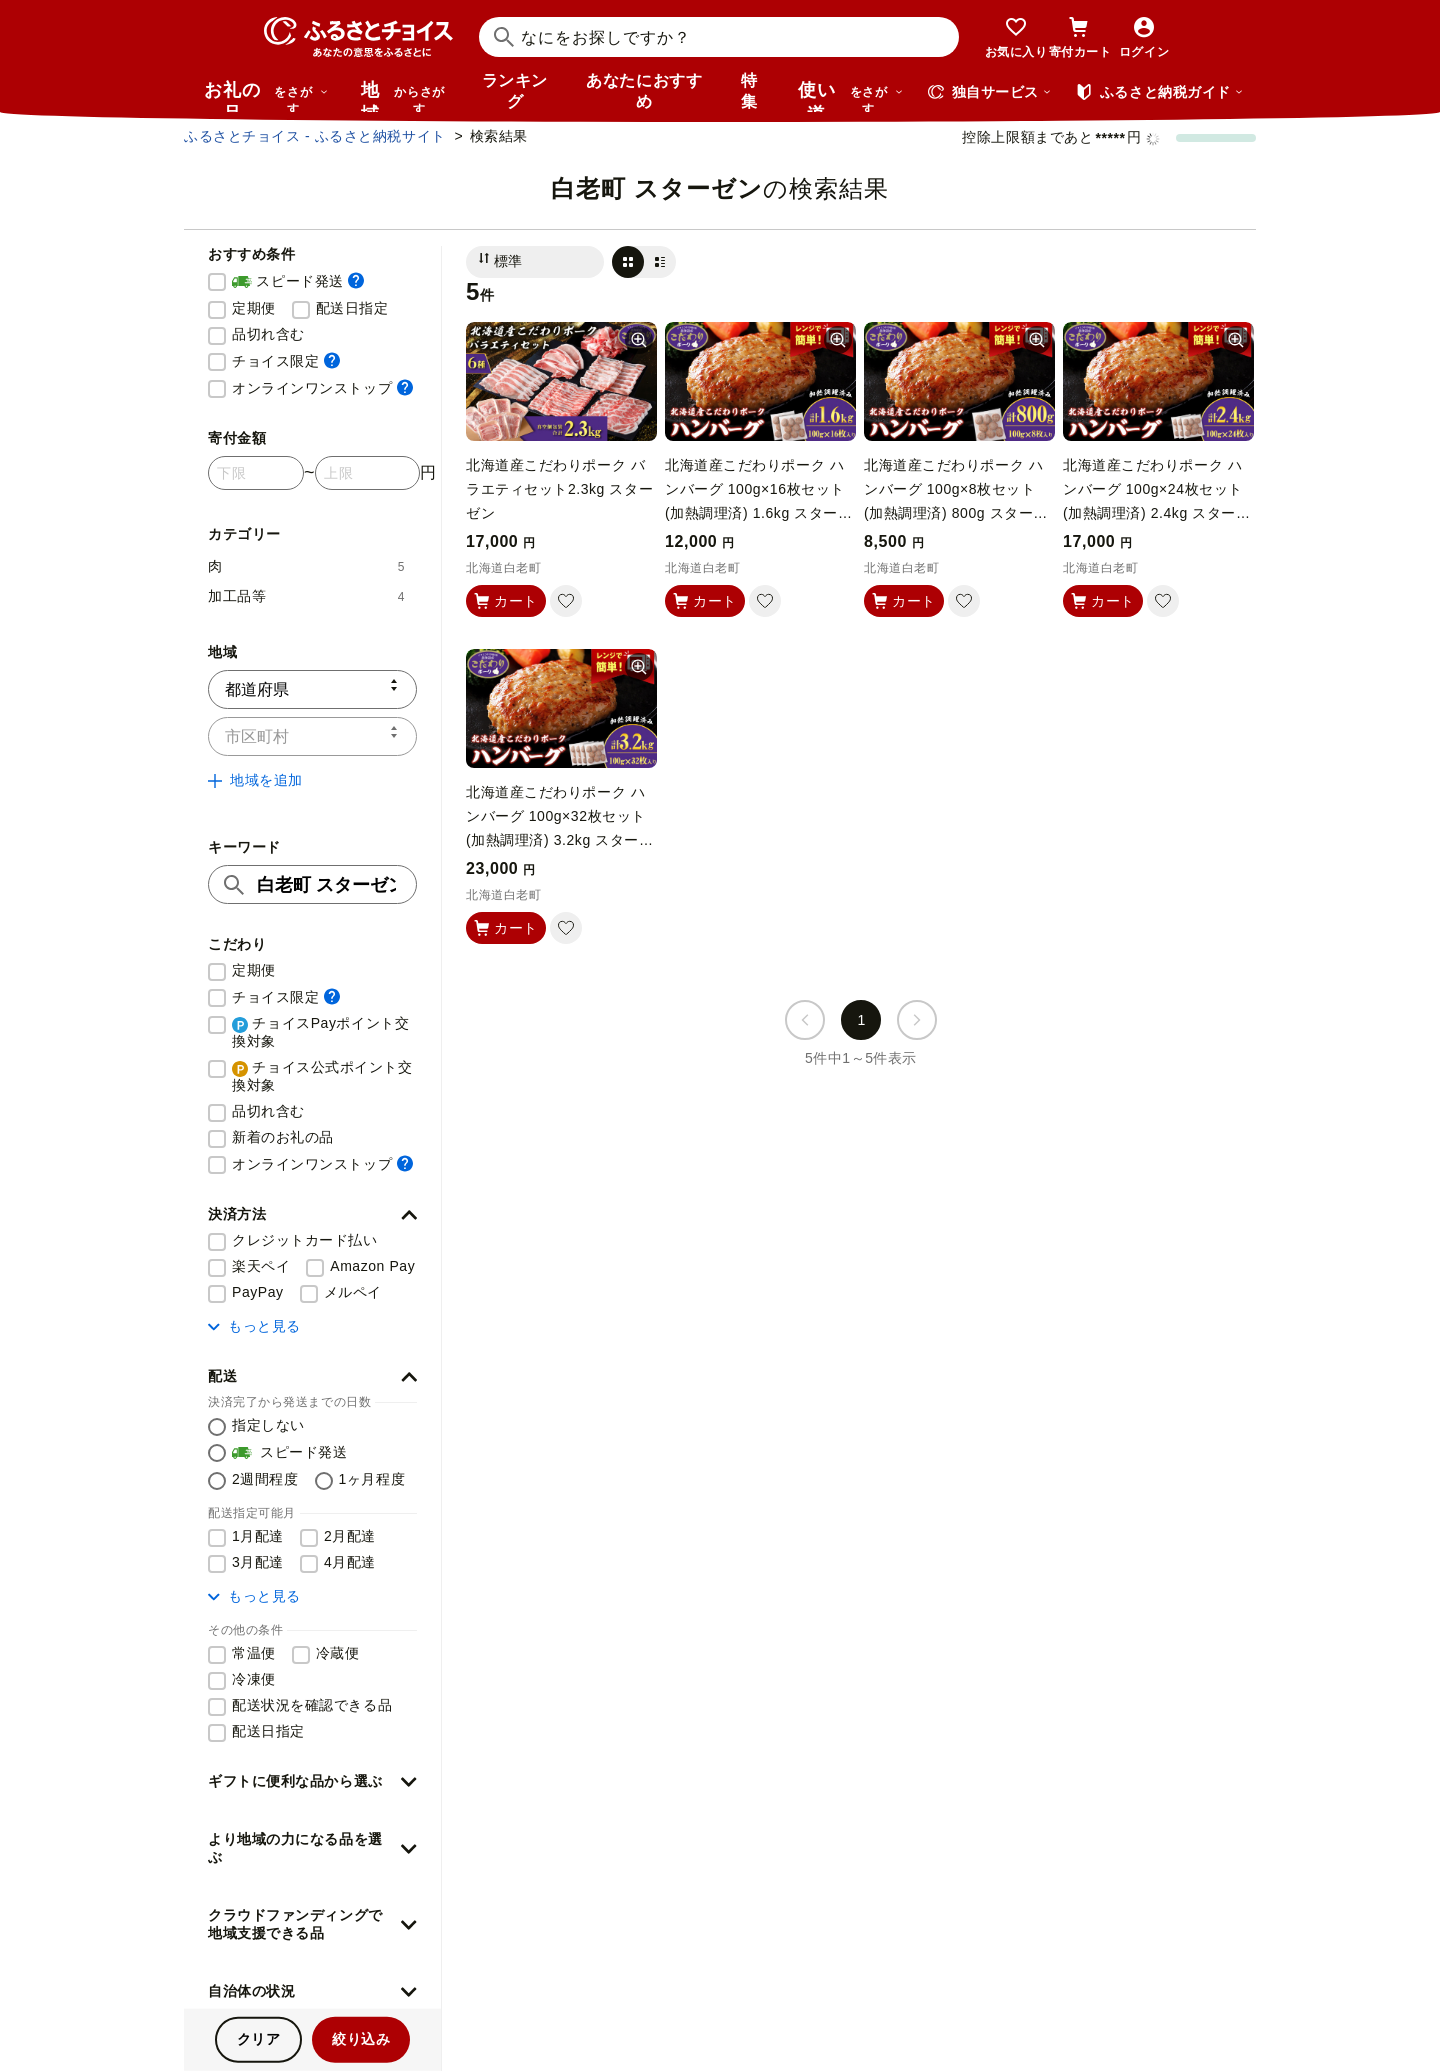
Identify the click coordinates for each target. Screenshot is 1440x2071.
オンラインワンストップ (322, 387)
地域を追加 (255, 780)
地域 (405, 96)
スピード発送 (298, 282)
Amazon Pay (372, 1266)
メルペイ (353, 1292)
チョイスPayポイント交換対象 (320, 1032)
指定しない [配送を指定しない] (268, 1425)
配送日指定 (352, 308)
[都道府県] (312, 689)
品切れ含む (268, 334)
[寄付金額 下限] (256, 473)
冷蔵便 (338, 1653)
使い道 (851, 96)
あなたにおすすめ (644, 91)
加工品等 (306, 596)
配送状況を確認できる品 (312, 1705)
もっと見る (254, 1326)
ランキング (515, 91)
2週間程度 (265, 1479)
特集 (749, 91)
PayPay (258, 1292)
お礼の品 (266, 96)
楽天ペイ (261, 1266)
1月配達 (258, 1536)
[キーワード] (312, 884)
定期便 (254, 308)
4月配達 (350, 1562)
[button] (312, 1215)
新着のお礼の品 (283, 1137)
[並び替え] (535, 262)
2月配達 (350, 1536)
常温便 (254, 1653)
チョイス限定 (286, 360)
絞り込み (361, 2039)
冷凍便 (254, 1679)
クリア (259, 2039)
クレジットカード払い (305, 1240)
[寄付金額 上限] (367, 473)
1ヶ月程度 (372, 1479)
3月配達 (258, 1562)
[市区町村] (312, 736)
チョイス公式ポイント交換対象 (322, 1076)
